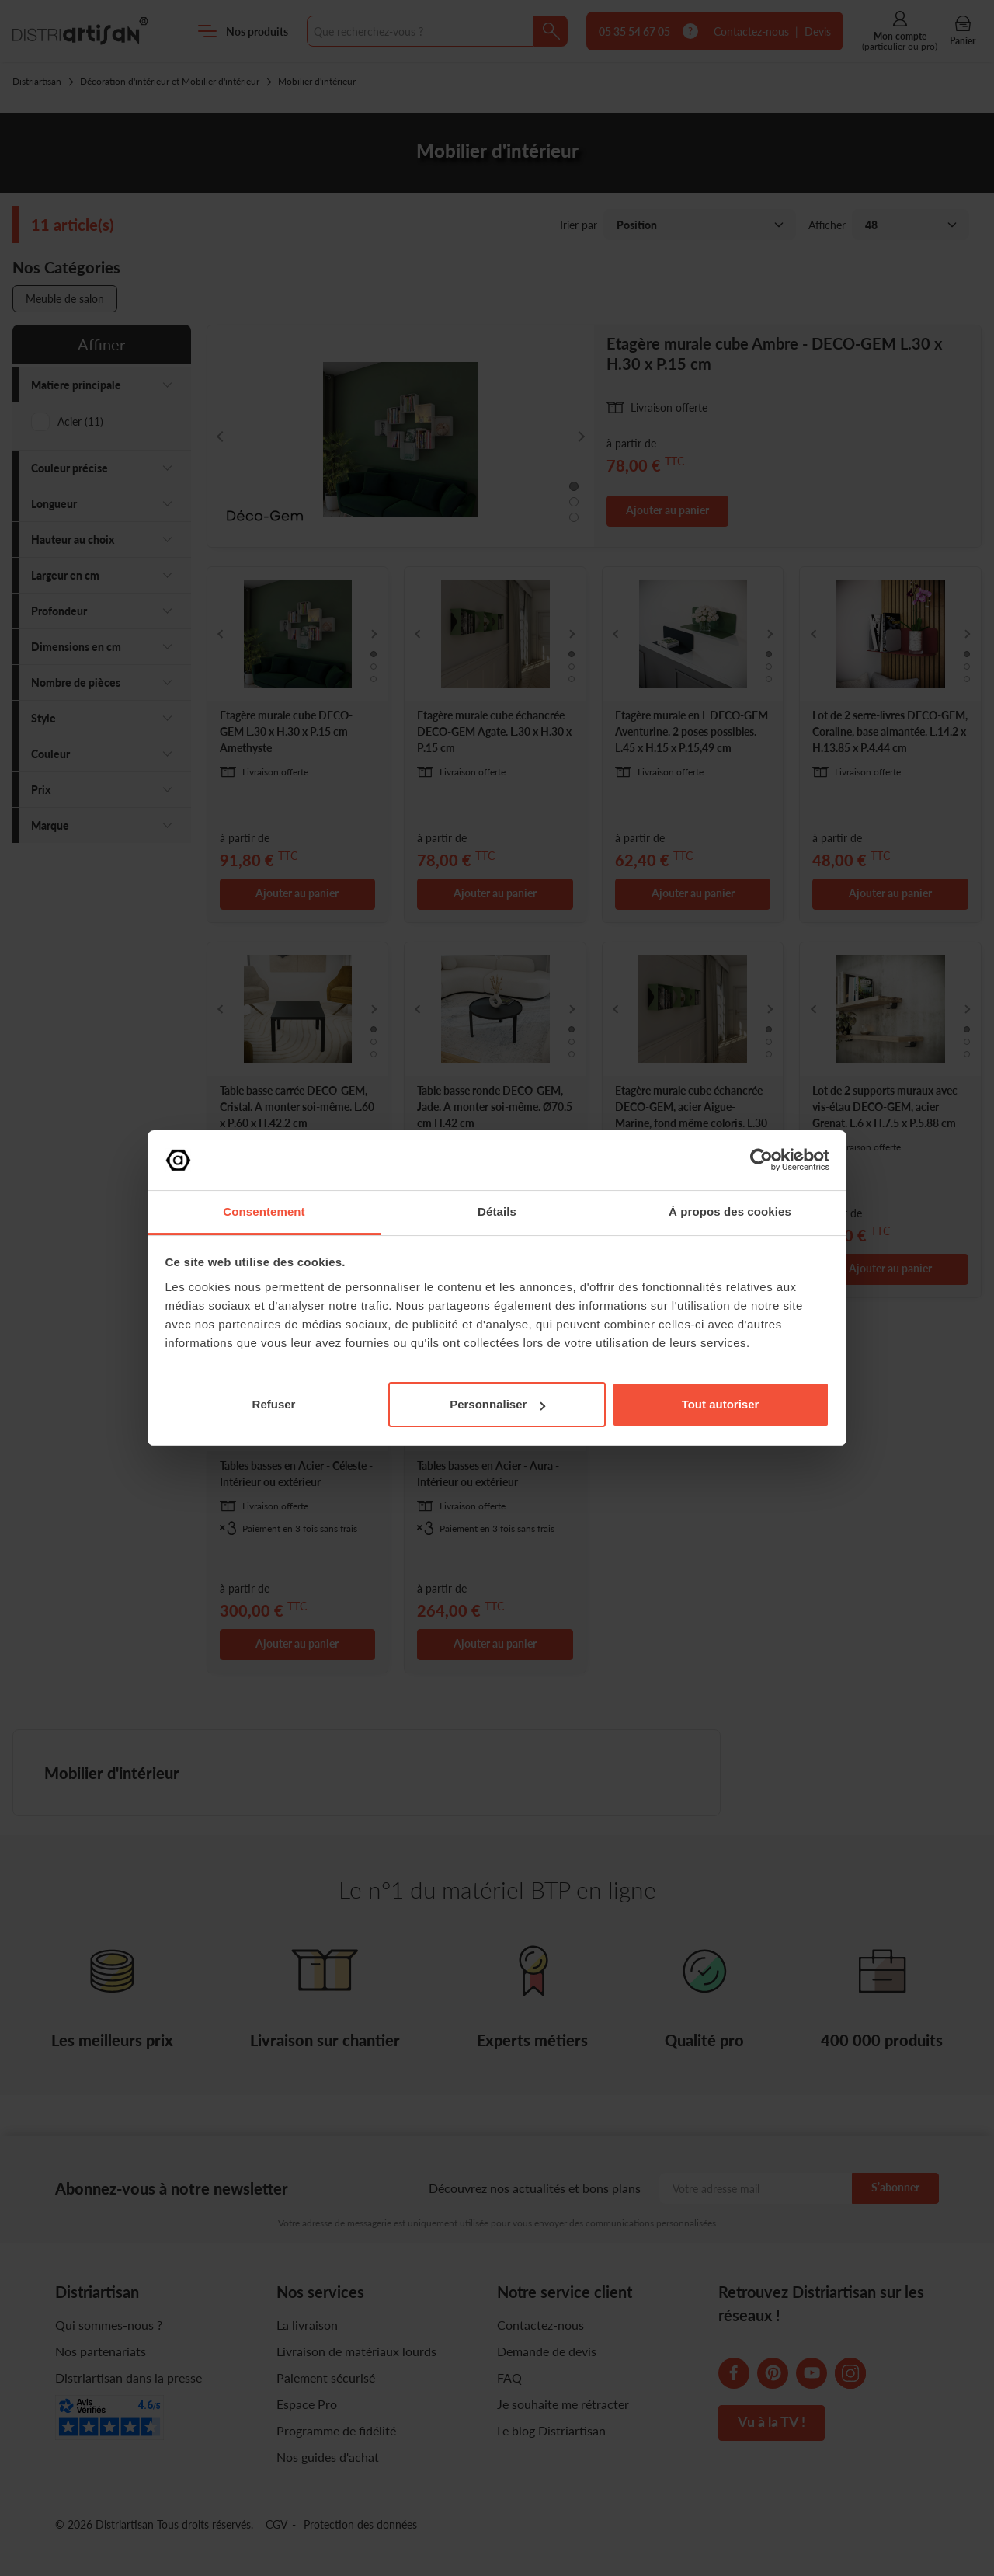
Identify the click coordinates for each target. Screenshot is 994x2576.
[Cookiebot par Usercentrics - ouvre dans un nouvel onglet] (761, 1159)
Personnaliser (497, 1404)
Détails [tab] (497, 1211)
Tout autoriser (720, 1404)
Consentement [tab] (263, 1211)
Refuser (274, 1404)
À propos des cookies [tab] (730, 1211)
